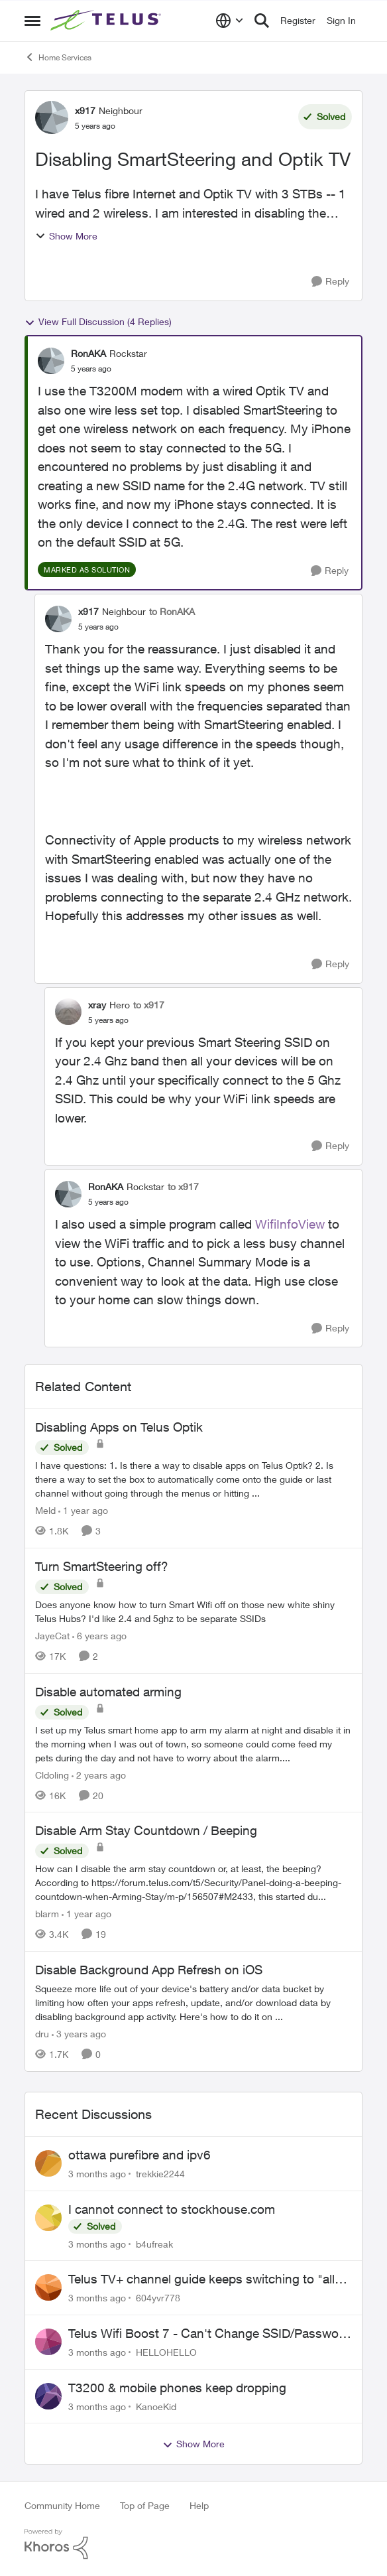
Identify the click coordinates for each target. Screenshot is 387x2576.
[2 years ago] (99, 1774)
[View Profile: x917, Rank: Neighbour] (51, 117)
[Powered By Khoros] (193, 2544)
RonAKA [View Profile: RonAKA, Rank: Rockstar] (88, 353)
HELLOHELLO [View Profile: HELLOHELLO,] (166, 2352)
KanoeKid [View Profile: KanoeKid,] (156, 2405)
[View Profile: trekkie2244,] (48, 2163)
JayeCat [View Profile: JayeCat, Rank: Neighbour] (52, 1635)
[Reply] (330, 282)
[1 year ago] (83, 1510)
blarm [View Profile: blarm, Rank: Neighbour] (47, 1913)
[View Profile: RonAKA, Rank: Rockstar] (51, 361)
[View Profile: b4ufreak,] (48, 2217)
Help (199, 2505)
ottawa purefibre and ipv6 (139, 2154)
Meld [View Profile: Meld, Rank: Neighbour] (45, 1510)
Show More (66, 235)
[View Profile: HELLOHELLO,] (48, 2342)
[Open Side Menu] (32, 21)
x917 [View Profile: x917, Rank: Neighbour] (85, 110)
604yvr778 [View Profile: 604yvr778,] (158, 2297)
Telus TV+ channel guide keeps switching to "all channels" (201, 2279)
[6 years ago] (99, 1636)
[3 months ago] (97, 2174)
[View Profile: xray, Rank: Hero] (68, 1011)
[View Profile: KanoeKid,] (48, 2396)
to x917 (148, 1004)
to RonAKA (172, 611)
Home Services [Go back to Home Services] (58, 57)
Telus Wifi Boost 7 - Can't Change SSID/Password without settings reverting (209, 2334)
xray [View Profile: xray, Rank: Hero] (97, 1004)
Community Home (62, 2505)
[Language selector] (229, 20)
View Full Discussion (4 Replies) (98, 322)
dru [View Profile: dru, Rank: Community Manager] (42, 2033)
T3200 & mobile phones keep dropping (177, 2387)
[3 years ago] (79, 2034)
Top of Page (145, 2505)
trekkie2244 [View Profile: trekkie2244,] (160, 2173)
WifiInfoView (290, 1224)
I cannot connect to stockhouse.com (171, 2209)
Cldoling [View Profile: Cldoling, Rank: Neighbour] (52, 1774)
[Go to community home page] (107, 20)
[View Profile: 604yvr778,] (48, 2287)
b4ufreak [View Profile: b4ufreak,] (154, 2243)
